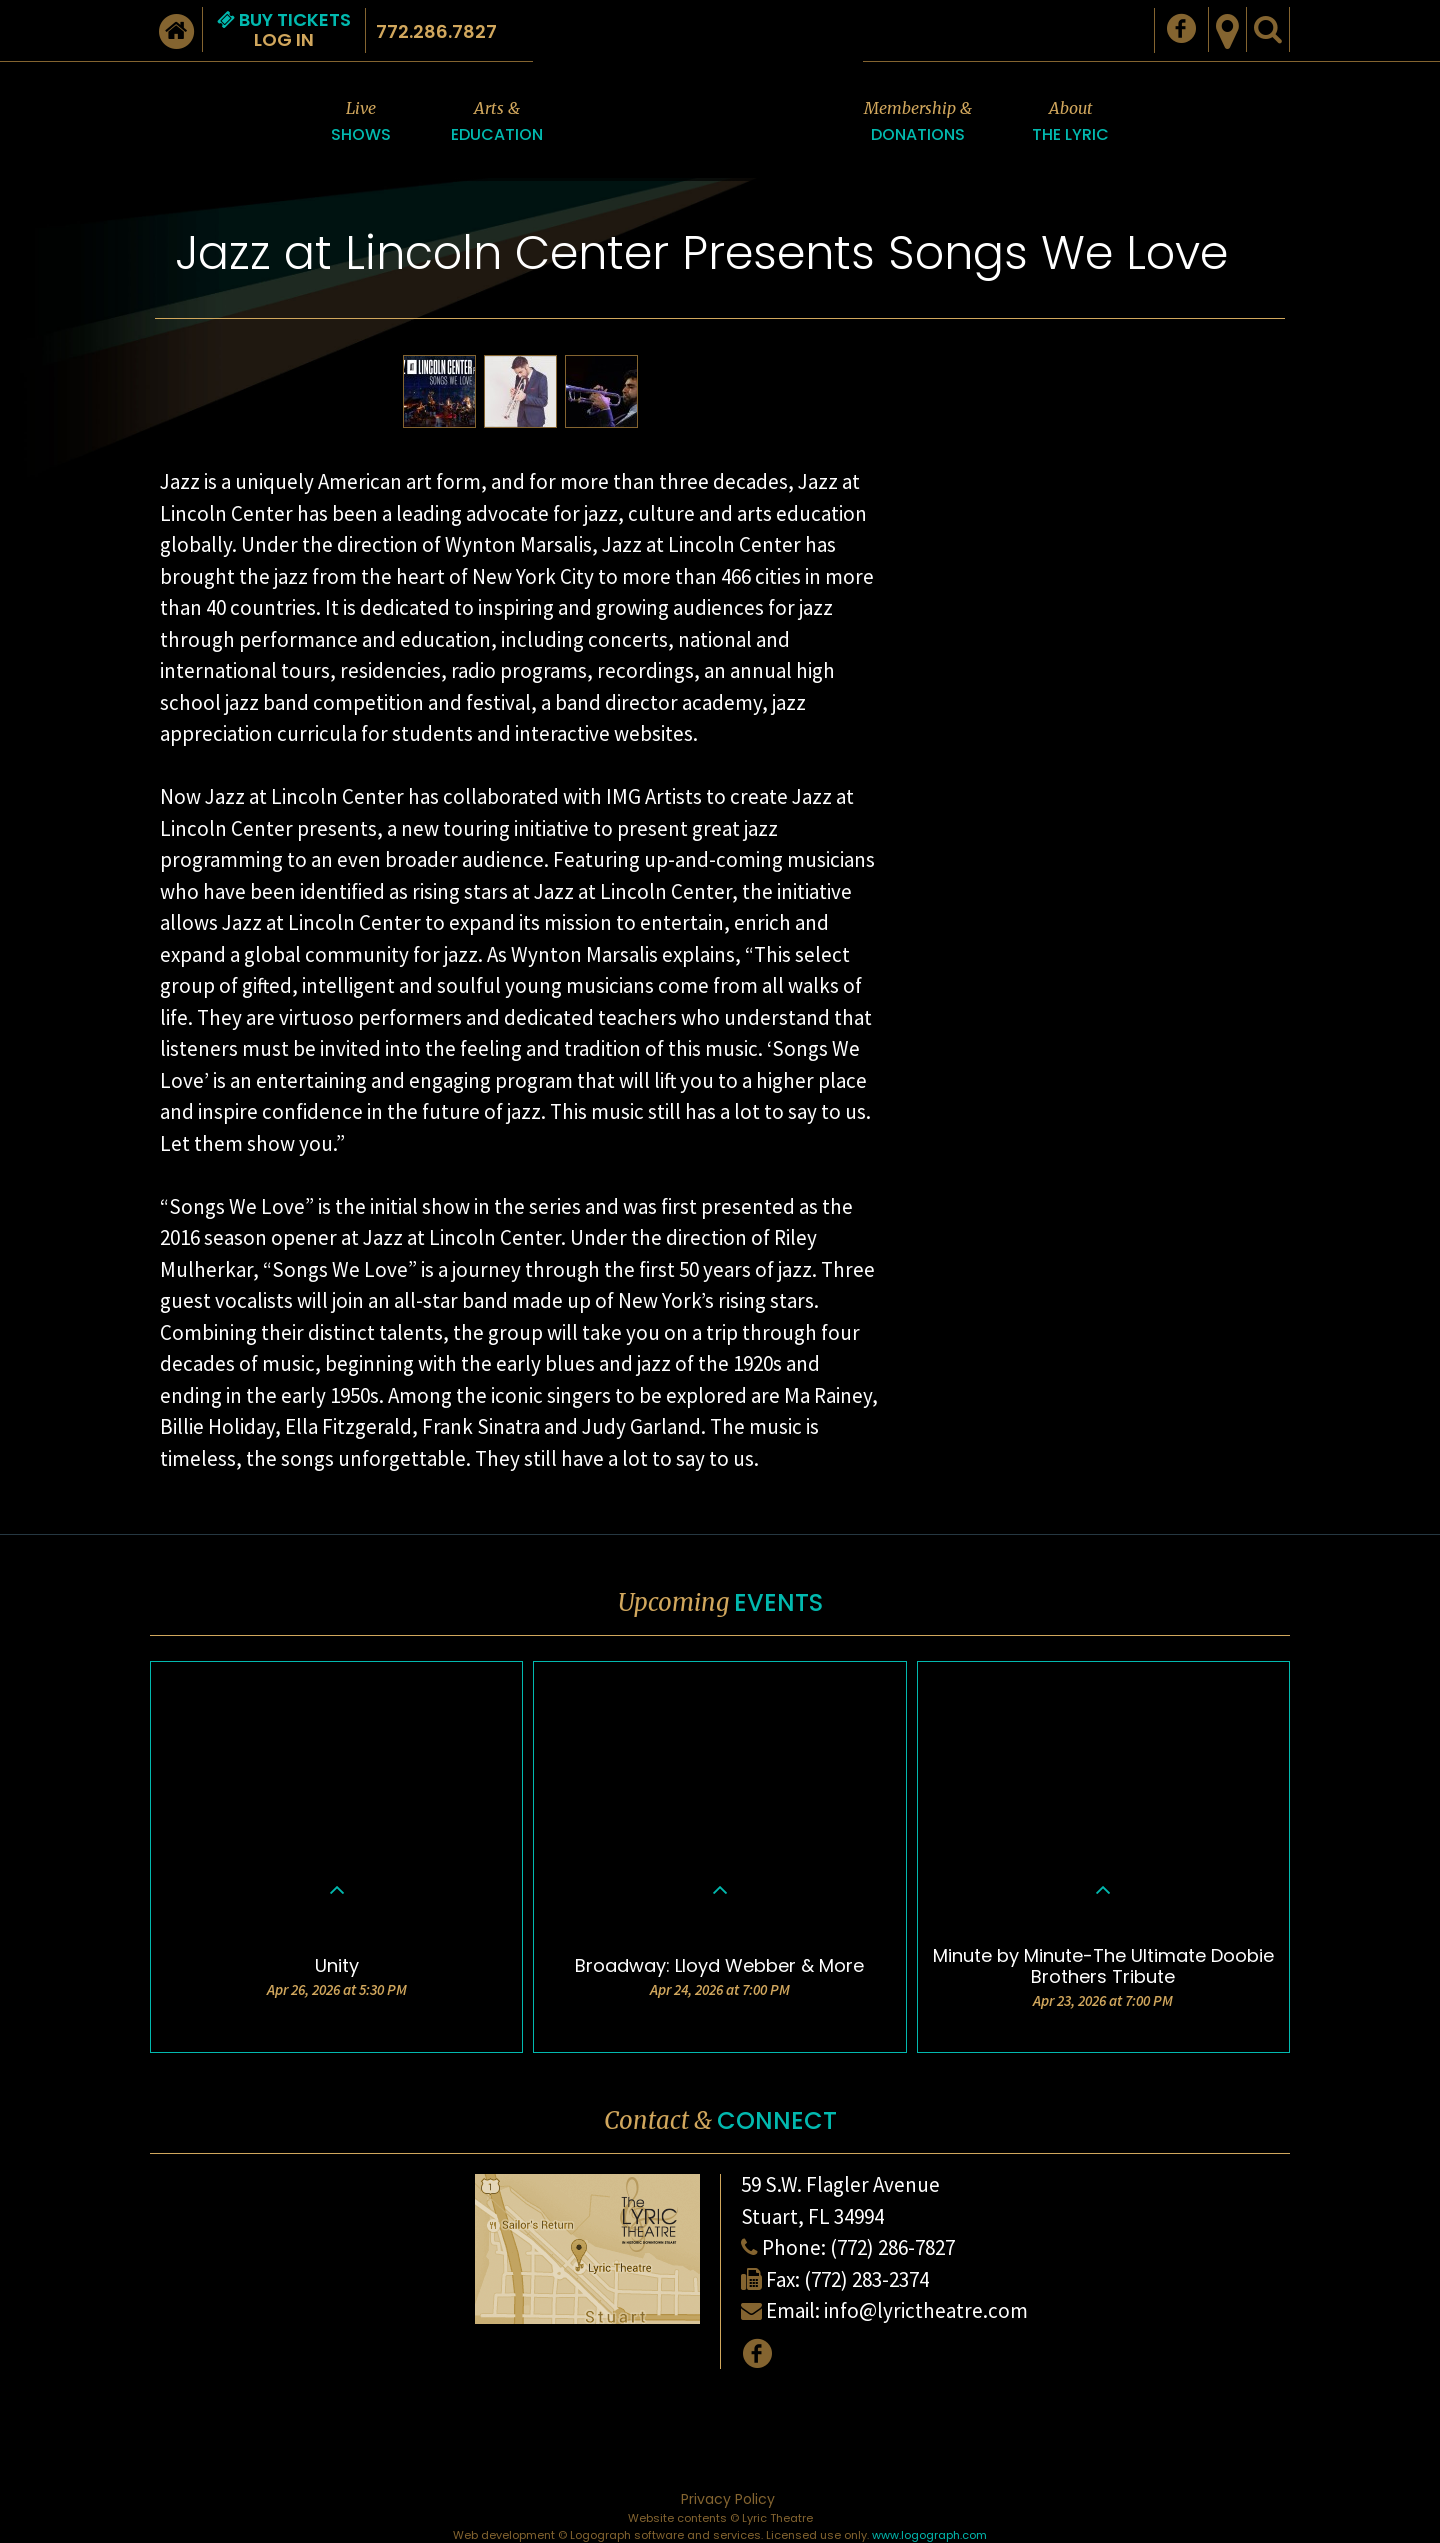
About (1070, 122)
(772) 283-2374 (866, 2279)
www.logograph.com (929, 2535)
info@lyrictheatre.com (926, 2310)
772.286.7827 (436, 31)
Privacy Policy (728, 2499)
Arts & (497, 122)
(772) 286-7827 (892, 2247)
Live (361, 122)
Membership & (918, 122)
